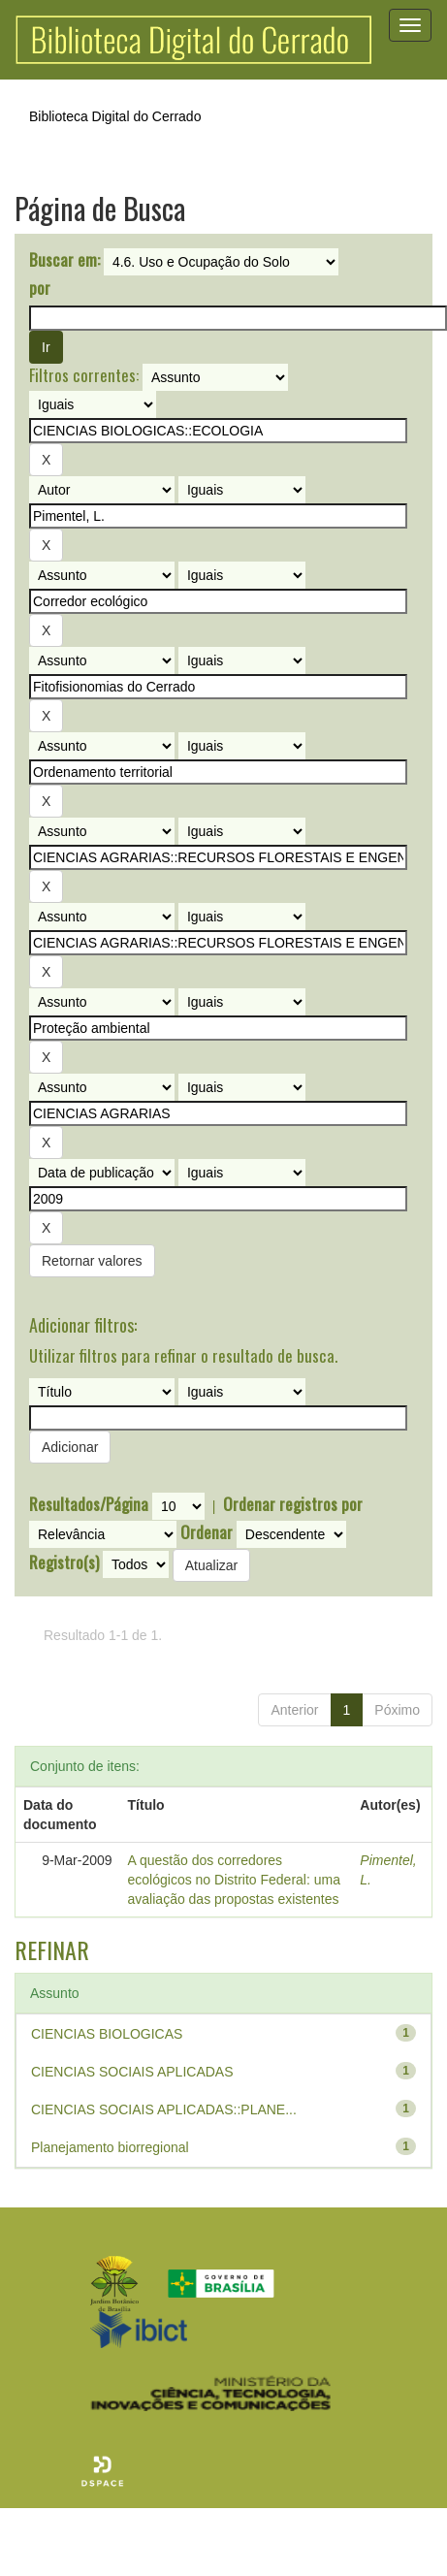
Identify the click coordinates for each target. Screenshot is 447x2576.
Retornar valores (92, 1261)
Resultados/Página (88, 1504)
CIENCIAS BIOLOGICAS (106, 2034)
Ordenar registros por (293, 1504)
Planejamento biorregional (110, 2147)
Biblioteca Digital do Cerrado (115, 116)
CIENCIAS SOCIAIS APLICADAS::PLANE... (164, 2109)
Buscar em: (64, 260)
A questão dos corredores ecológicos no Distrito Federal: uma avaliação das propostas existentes (234, 1879)
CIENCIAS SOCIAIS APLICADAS (132, 2071)
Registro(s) (64, 1562)
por (39, 288)
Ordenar (206, 1532)
